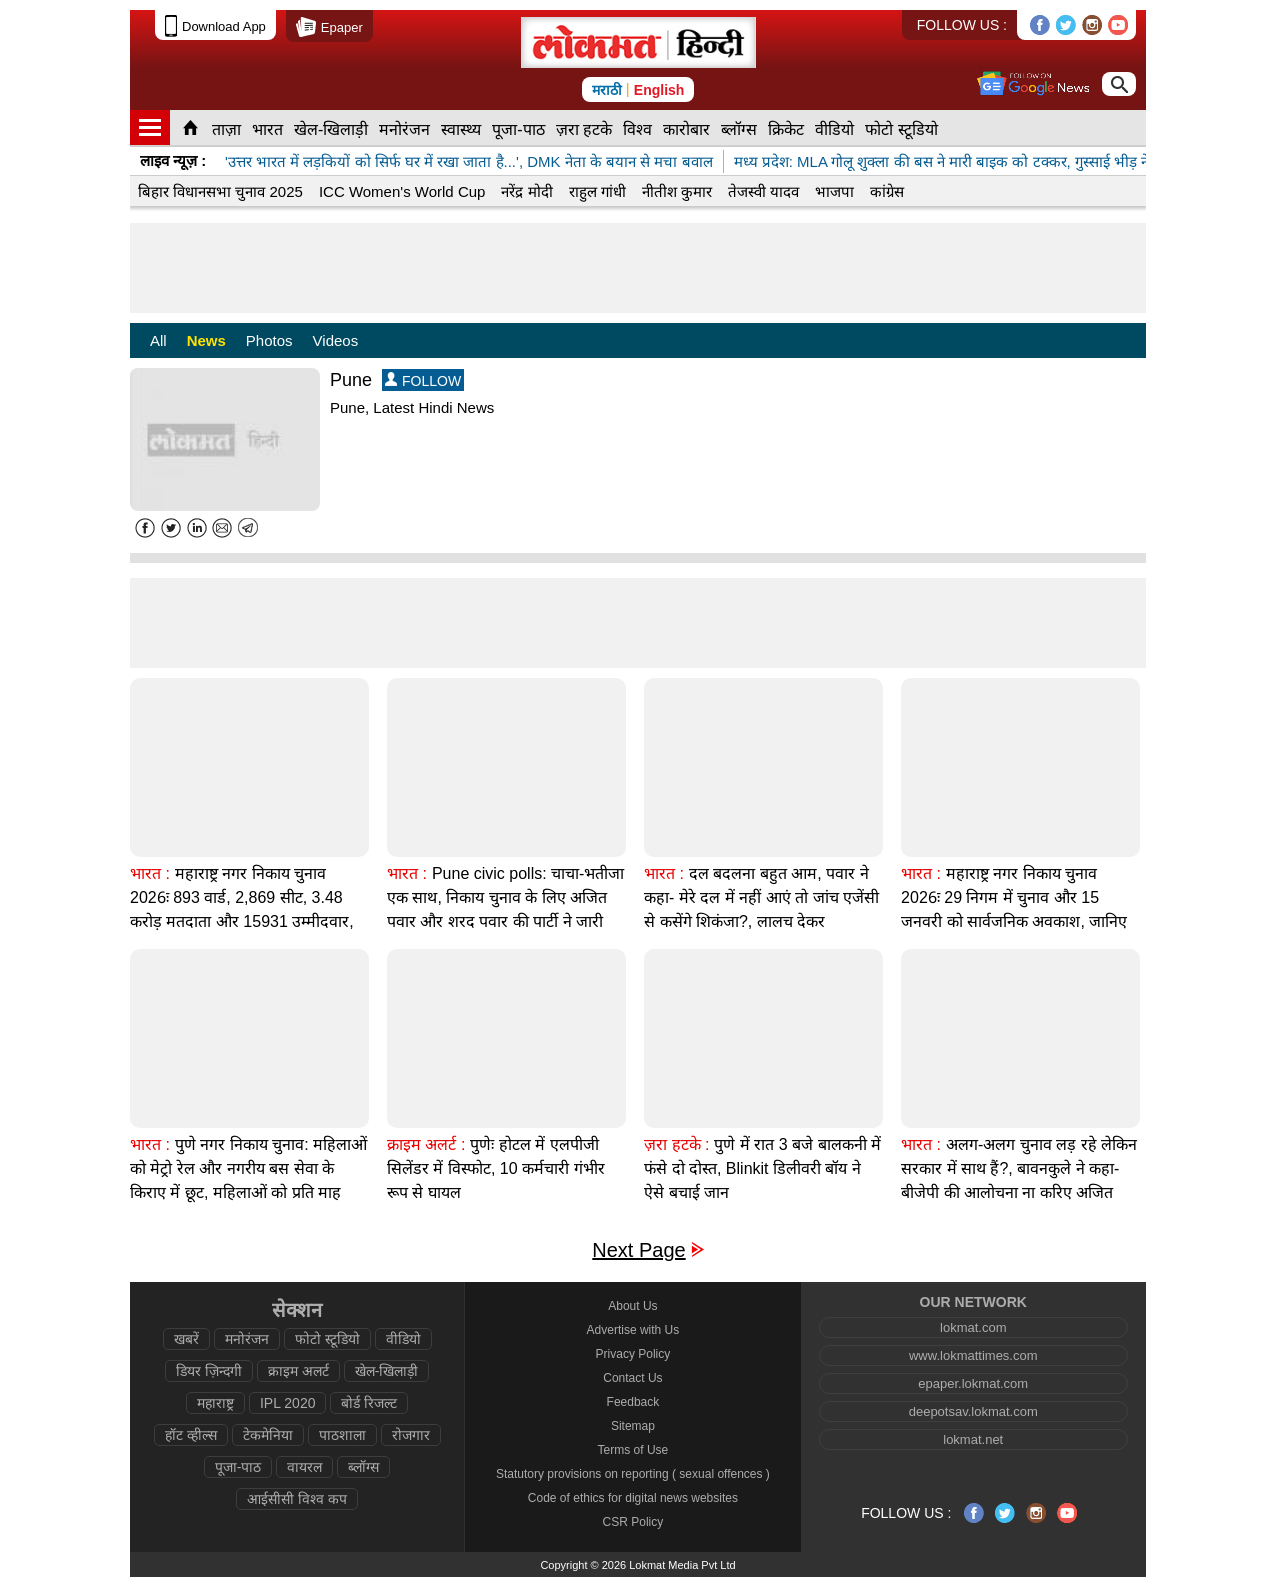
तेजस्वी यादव (763, 191)
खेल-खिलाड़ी (331, 129)
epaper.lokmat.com (973, 1383)
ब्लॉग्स (739, 129)
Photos (269, 340)
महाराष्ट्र (215, 1403)
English (659, 90)
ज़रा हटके (584, 129)
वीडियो (834, 129)
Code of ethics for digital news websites (633, 1498)
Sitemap (633, 1426)
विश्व (637, 129)
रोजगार (411, 1435)
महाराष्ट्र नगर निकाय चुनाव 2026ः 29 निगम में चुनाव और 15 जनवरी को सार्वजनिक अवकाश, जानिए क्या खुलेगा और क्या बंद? (1014, 909)
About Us (632, 1306)
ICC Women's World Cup (402, 191)
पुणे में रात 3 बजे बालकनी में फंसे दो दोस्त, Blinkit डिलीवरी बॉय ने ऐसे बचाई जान (762, 1168)
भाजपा (834, 191)
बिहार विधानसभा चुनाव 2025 (220, 191)
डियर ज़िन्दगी (209, 1371)
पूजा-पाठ (518, 129)
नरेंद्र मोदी (526, 191)
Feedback (633, 1402)
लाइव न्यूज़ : (173, 160)
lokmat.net (973, 1439)
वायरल (304, 1467)
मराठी (607, 90)
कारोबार (686, 129)
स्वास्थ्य (461, 129)
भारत (267, 129)
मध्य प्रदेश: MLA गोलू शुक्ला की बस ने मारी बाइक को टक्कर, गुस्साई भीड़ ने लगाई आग (972, 161)
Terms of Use (633, 1450)
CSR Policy (633, 1522)
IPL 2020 (288, 1403)
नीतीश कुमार (677, 191)
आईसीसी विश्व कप (297, 1499)
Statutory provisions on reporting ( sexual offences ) (633, 1474)
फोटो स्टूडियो (901, 129)
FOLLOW (423, 380)
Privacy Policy (633, 1354)
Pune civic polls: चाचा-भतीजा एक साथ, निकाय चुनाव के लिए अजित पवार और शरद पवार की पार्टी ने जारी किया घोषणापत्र (505, 909)
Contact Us (632, 1378)
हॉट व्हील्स (191, 1435)
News (206, 340)
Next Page (638, 1250)
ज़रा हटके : (676, 1144)
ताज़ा (226, 129)
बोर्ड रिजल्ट (369, 1403)
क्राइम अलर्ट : (426, 1144)
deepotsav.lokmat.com (973, 1411)
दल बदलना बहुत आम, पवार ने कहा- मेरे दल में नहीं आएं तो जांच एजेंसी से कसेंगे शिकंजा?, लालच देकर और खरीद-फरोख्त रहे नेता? (761, 909)
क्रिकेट (786, 129)
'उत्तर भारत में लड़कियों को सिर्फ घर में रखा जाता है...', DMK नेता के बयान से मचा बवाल (469, 161)
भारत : (150, 873)
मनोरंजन (404, 129)
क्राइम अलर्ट (298, 1371)
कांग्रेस (887, 191)
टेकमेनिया (268, 1435)
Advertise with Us (633, 1330)
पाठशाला (342, 1435)
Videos (336, 340)
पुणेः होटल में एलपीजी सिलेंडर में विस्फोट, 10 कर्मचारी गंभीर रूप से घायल (495, 1168)
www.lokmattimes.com (973, 1355)
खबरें (186, 1339)
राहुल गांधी (597, 191)
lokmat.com (973, 1327)
